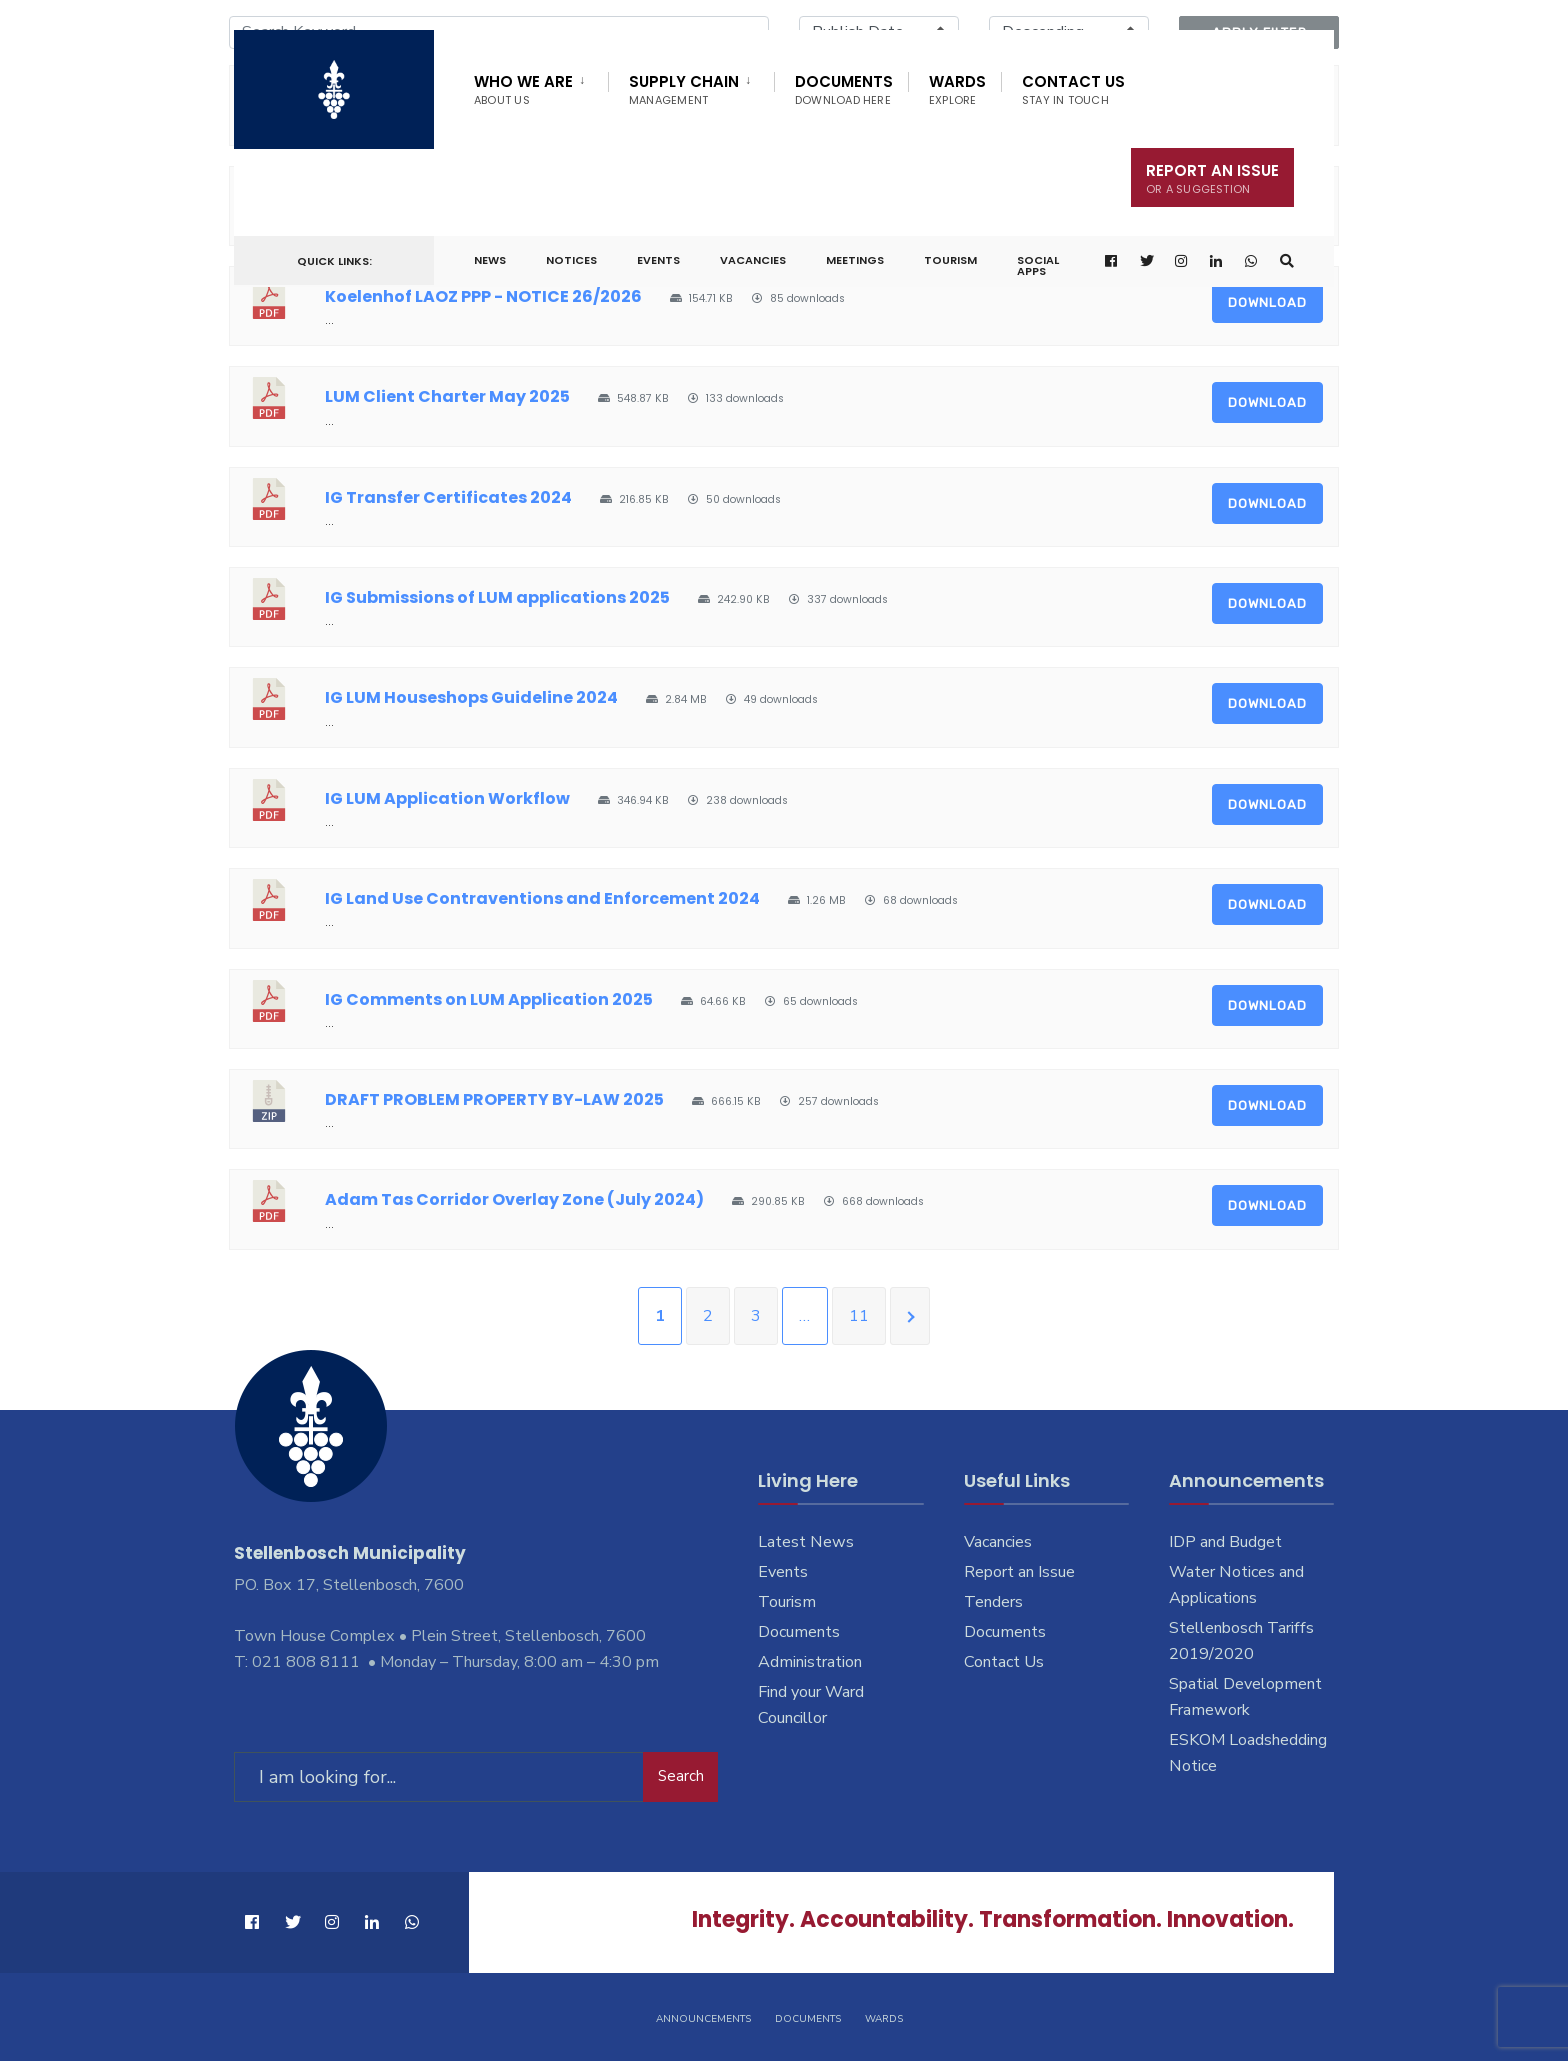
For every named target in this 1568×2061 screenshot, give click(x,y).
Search (681, 1776)
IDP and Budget (1225, 1542)
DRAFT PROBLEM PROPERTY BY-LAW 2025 (494, 1099)
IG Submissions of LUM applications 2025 (497, 597)
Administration (810, 1662)
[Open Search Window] (1287, 261)
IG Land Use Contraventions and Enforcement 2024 (542, 898)
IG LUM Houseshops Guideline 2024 (471, 697)
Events (658, 260)
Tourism (950, 260)
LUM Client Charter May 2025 (447, 396)
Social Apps (1038, 265)
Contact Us (1073, 89)
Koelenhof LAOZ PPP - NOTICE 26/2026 (483, 296)
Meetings (855, 260)
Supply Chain (684, 89)
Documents (844, 89)
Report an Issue (1019, 1572)
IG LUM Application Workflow (447, 798)
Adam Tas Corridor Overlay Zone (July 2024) (514, 1199)
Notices (571, 260)
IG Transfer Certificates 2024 (448, 497)
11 (859, 1316)
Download (1267, 302)
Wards (957, 89)
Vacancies (753, 260)
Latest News (806, 1542)
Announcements (703, 2019)
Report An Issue (1212, 178)
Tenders (993, 1602)
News (490, 260)
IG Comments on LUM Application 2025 (489, 999)
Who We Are (523, 89)
